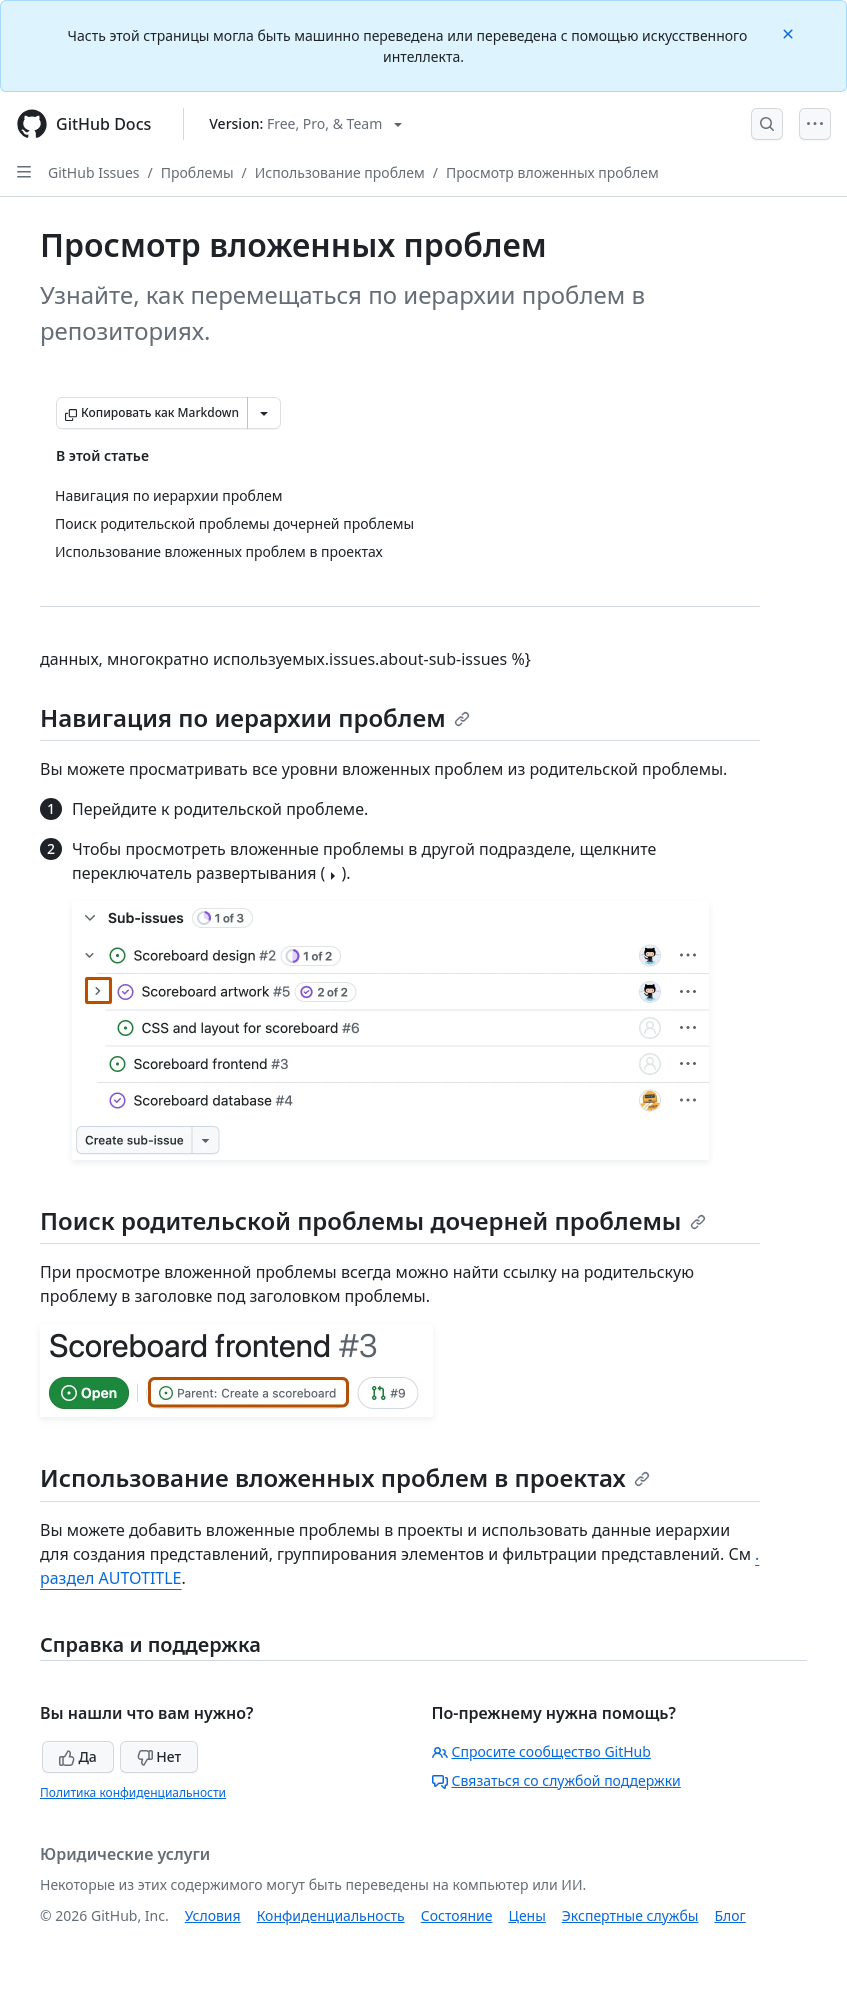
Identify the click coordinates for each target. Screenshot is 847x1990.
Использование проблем (340, 172)
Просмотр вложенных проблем (552, 172)
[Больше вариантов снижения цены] (264, 413)
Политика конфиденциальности (133, 1792)
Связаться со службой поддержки (556, 1780)
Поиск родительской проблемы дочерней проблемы (373, 1220)
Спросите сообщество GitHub (541, 1751)
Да (78, 1756)
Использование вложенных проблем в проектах (345, 1477)
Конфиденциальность (331, 1915)
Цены (527, 1915)
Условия (213, 1915)
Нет (159, 1756)
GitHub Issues (94, 172)
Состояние (457, 1915)
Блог (729, 1915)
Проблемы (197, 172)
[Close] (790, 32)
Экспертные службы (630, 1915)
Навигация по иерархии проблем (255, 717)
